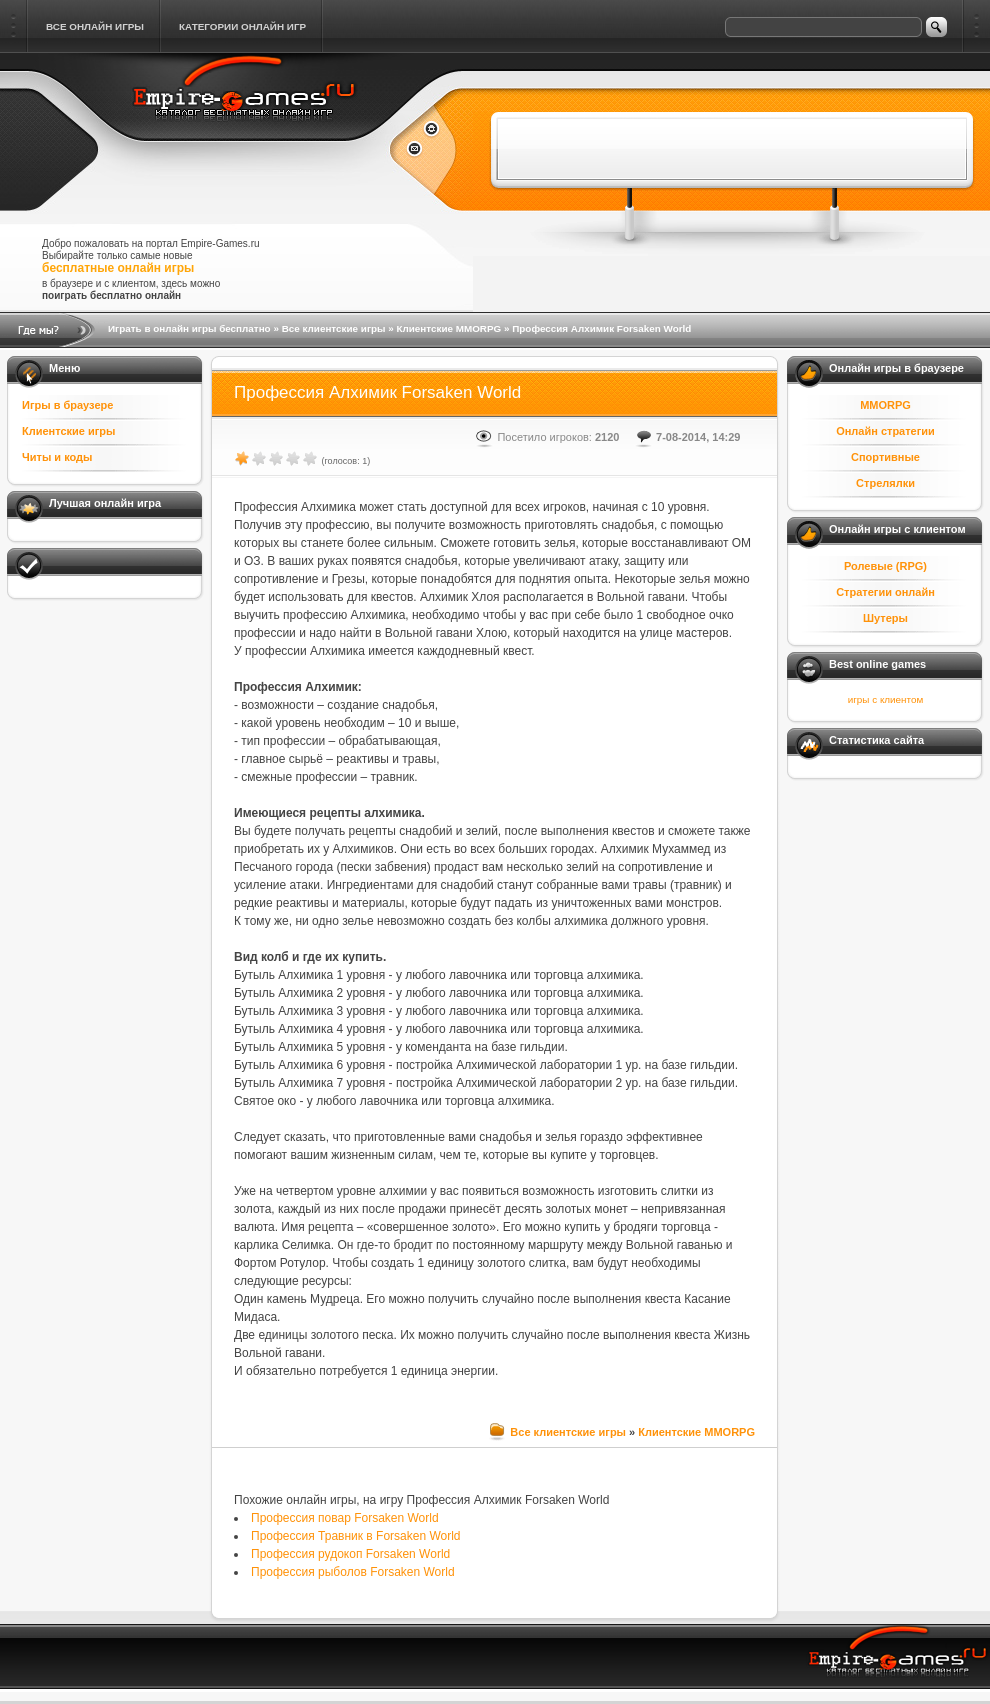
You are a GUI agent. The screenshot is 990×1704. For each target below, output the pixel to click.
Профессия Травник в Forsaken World (356, 1536)
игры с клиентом (885, 699)
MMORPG (885, 405)
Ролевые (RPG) (885, 566)
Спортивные (885, 457)
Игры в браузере (67, 405)
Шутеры (885, 618)
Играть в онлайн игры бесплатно (189, 328)
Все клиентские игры (334, 328)
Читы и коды (57, 457)
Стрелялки (885, 483)
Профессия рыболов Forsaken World (353, 1572)
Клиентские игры (68, 431)
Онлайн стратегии (885, 431)
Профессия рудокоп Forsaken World (350, 1554)
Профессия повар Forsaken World (345, 1518)
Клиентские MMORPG (448, 328)
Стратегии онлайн (885, 592)
